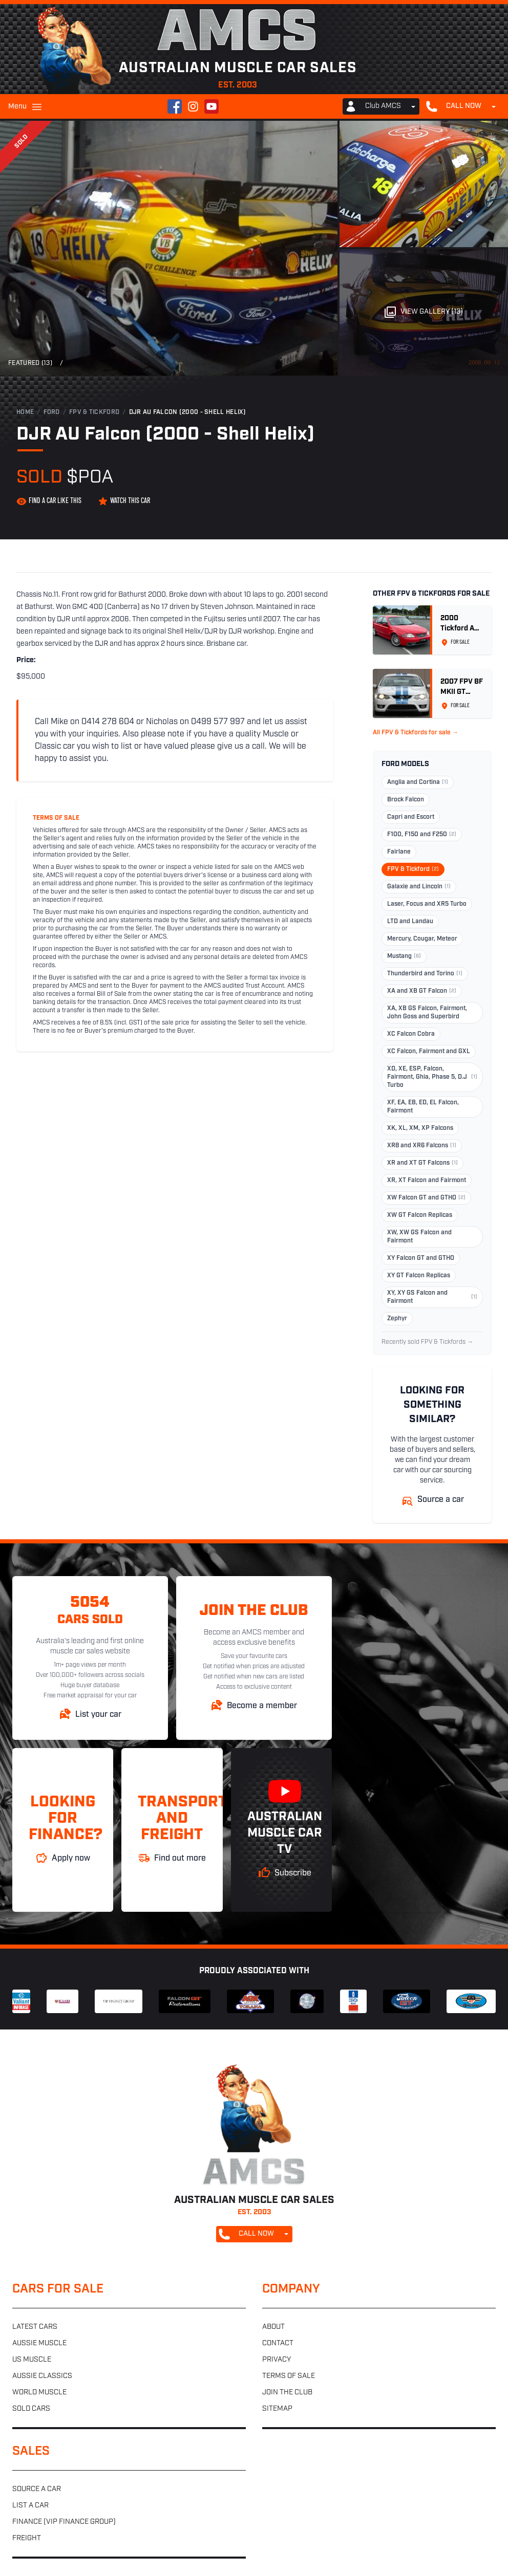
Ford (52, 412)
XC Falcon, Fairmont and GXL (428, 1052)
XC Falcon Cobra (411, 1034)
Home (25, 412)
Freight (26, 2538)
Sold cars (31, 2409)
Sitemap (277, 2409)
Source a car (36, 2489)
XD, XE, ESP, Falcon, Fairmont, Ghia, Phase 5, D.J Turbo (432, 1077)
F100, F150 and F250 (421, 835)
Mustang (404, 956)
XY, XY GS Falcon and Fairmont (432, 1297)
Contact (277, 2343)
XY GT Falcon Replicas (418, 1276)
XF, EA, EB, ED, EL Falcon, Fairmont (423, 1107)
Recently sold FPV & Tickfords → (427, 1342)
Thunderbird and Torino (424, 974)
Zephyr (397, 1319)
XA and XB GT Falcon (421, 991)
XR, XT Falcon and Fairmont (426, 1180)
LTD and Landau (410, 922)
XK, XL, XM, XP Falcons (420, 1128)
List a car (30, 2505)
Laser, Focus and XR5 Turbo (427, 904)
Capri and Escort (410, 817)
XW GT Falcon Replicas (419, 1215)
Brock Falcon (405, 800)
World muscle (39, 2392)
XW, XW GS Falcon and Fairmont (419, 1237)
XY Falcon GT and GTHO (420, 1258)
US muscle (31, 2360)
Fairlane (399, 852)
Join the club (287, 2392)
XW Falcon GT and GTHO (426, 1198)
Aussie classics (42, 2376)
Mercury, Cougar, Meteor (422, 939)
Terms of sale (288, 2376)
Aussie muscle (39, 2343)
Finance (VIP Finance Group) (64, 2522)
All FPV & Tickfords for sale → (415, 733)
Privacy (276, 2360)
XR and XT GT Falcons (422, 1163)
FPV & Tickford (94, 412)
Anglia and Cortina (417, 782)
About (273, 2327)
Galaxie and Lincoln (419, 887)
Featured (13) (30, 363)
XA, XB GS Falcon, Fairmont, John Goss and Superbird (427, 1013)
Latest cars (34, 2327)
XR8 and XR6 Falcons (421, 1146)
